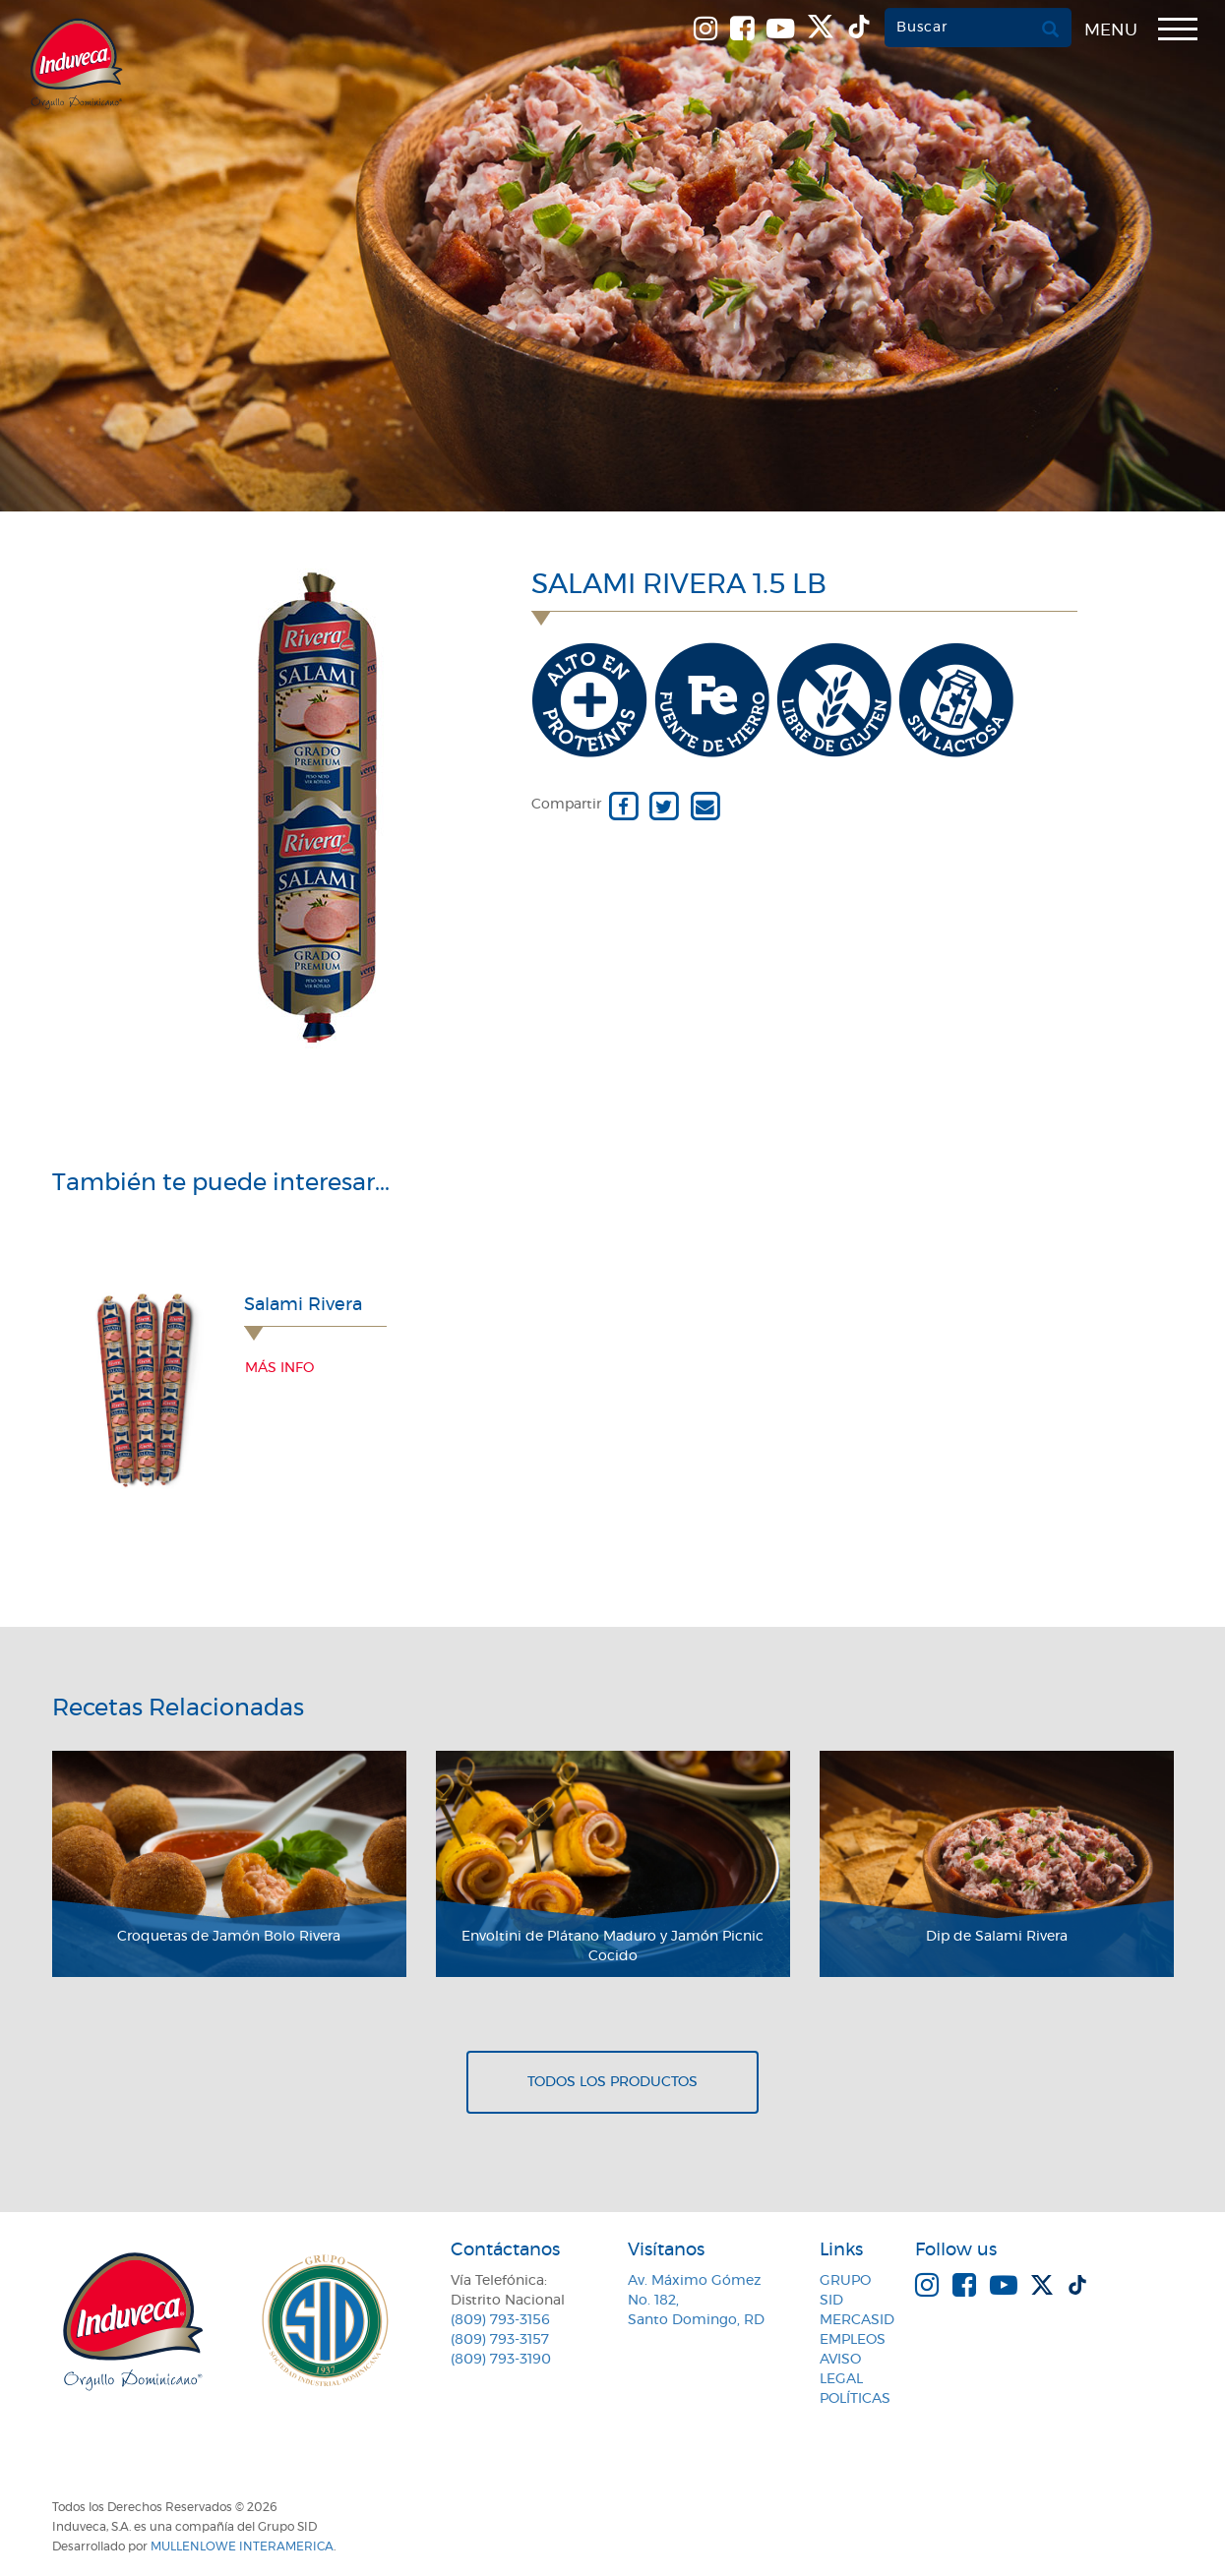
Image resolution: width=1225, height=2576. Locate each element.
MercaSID (857, 2320)
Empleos (853, 2340)
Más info (279, 1368)
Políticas (855, 2399)
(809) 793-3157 (500, 2340)
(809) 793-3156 (500, 2320)
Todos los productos (612, 2082)
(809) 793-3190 (501, 2359)
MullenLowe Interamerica (242, 2546)
